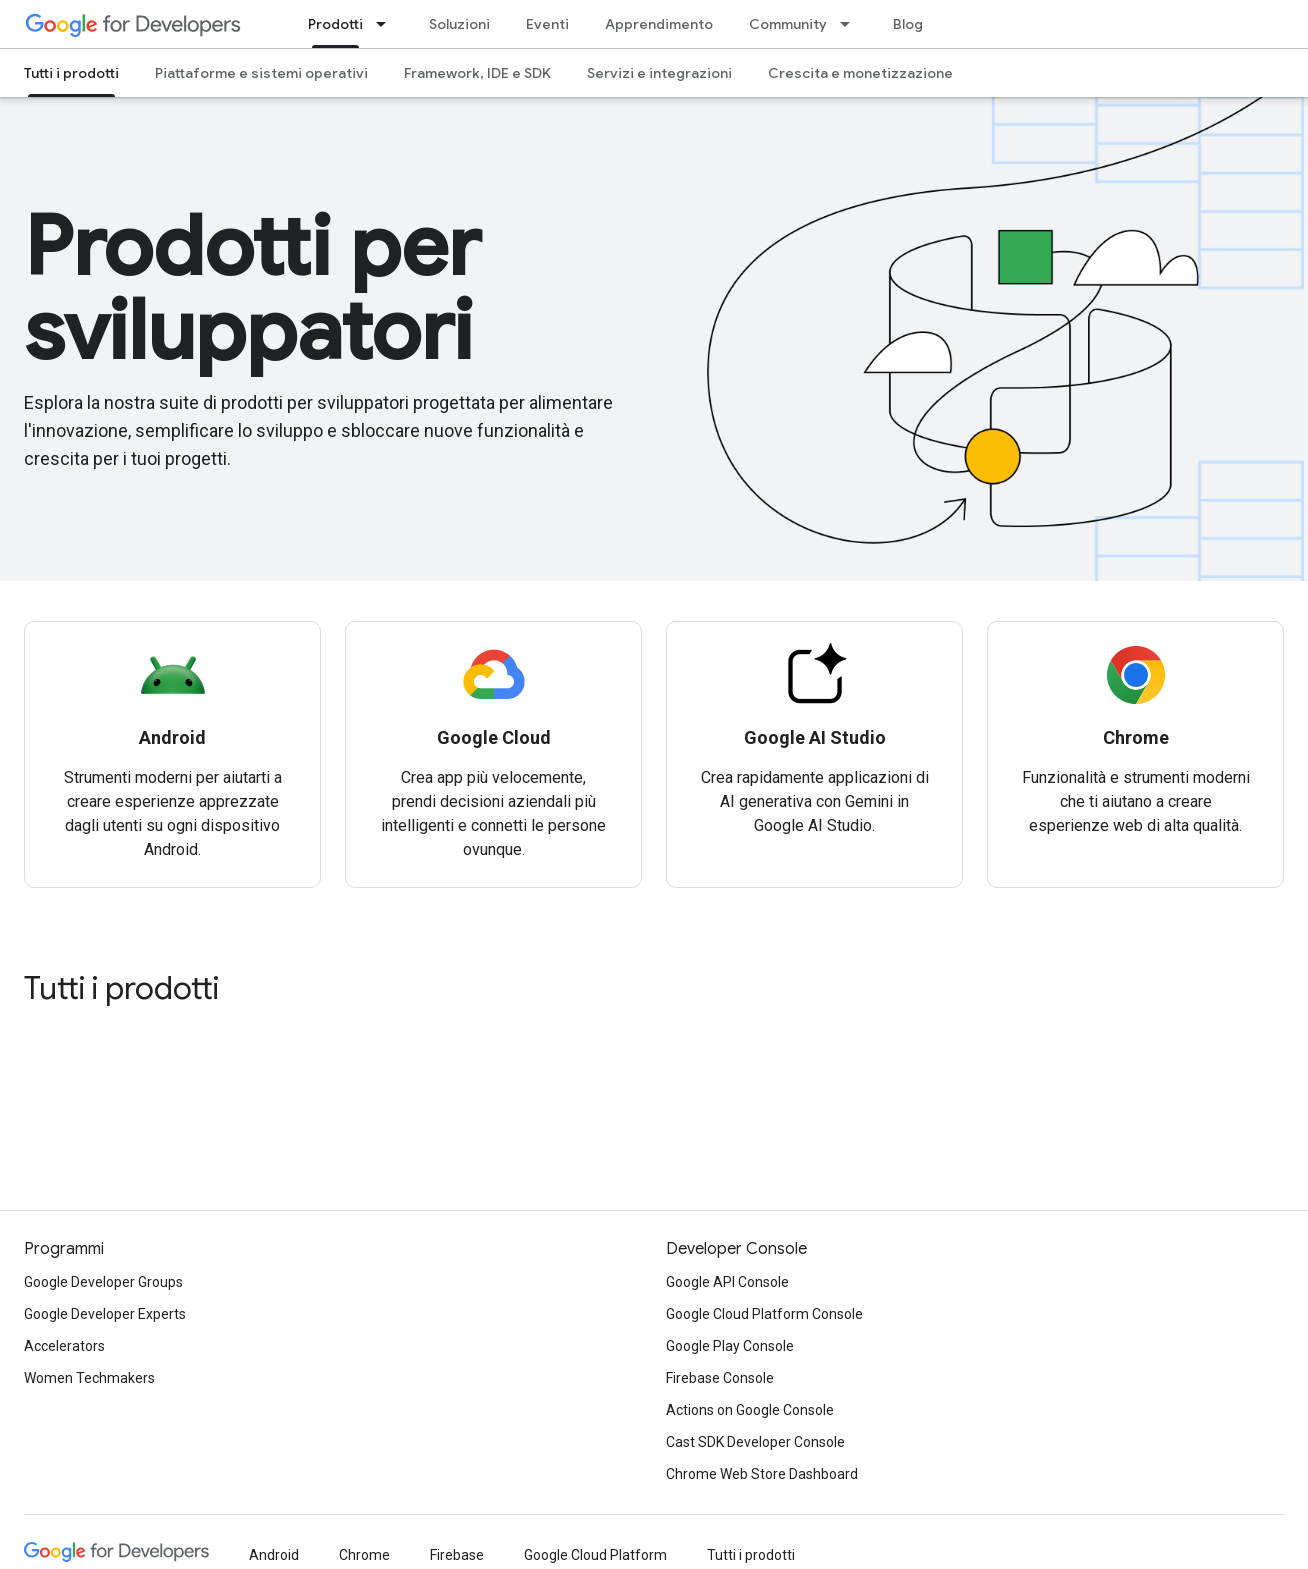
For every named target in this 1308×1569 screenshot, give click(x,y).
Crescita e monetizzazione (860, 73)
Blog (908, 24)
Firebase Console (720, 1378)
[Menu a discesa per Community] (851, 24)
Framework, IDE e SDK (477, 73)
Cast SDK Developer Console (755, 1442)
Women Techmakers (89, 1378)
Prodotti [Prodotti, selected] (335, 24)
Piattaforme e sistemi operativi (261, 73)
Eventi (547, 24)
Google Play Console (730, 1346)
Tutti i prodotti (121, 988)
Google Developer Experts (105, 1314)
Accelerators (64, 1346)
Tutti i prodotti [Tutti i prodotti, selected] (71, 73)
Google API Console (727, 1282)
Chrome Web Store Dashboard (762, 1474)
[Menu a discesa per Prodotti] (387, 24)
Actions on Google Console (750, 1410)
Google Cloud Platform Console (764, 1314)
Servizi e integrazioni (659, 73)
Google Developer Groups (103, 1282)
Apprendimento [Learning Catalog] (659, 24)
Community (788, 24)
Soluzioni (459, 24)
